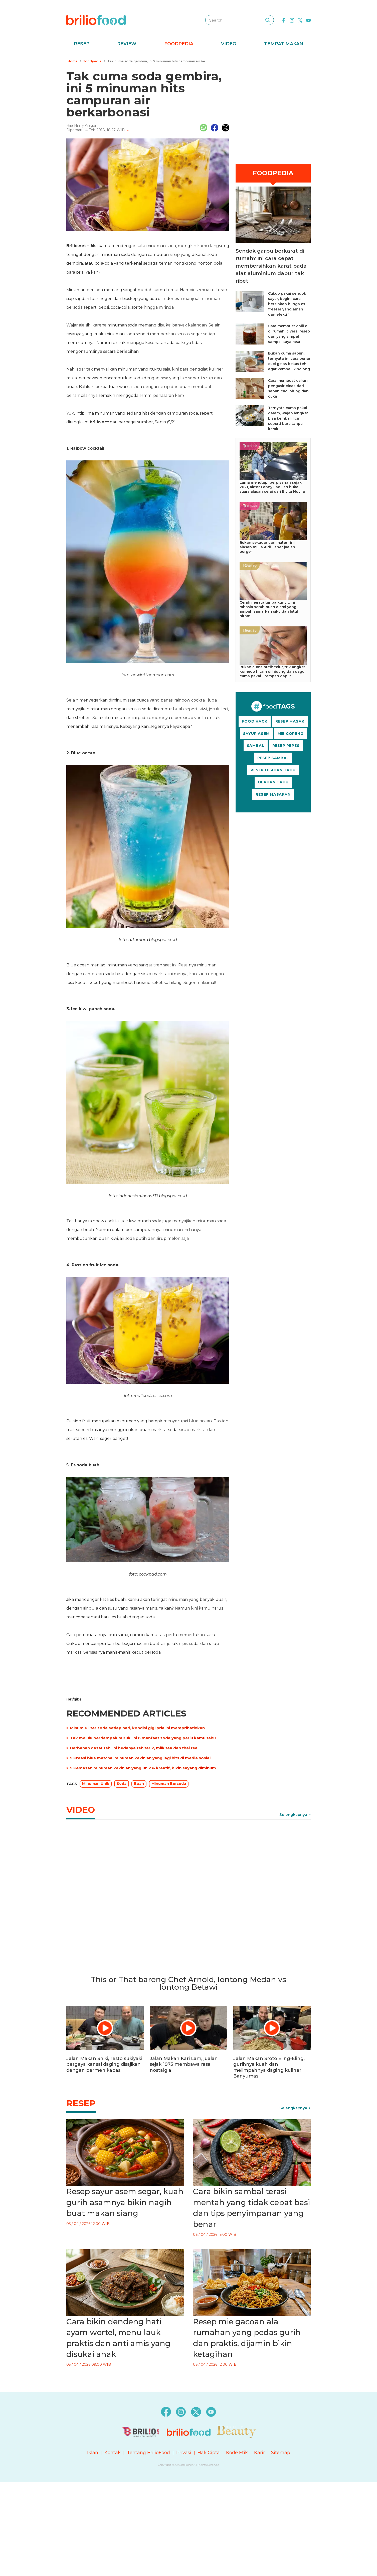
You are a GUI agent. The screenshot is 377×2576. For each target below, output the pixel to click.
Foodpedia (178, 44)
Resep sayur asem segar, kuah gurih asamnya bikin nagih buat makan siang (124, 2202)
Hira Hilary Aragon (81, 125)
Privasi (183, 2452)
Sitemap (280, 2452)
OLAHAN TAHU (273, 782)
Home (72, 61)
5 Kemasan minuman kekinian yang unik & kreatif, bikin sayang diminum (143, 1768)
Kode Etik (237, 2452)
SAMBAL (255, 745)
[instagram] (292, 20)
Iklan (92, 2452)
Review (126, 44)
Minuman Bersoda (168, 1783)
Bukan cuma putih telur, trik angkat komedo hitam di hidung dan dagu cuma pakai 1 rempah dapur (272, 671)
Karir (259, 2452)
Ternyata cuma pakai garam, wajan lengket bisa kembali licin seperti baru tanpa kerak (288, 418)
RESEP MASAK (289, 721)
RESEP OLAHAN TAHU (273, 770)
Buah (139, 1783)
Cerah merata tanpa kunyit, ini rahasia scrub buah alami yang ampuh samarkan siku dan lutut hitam (269, 609)
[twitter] (300, 20)
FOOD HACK (254, 721)
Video (228, 44)
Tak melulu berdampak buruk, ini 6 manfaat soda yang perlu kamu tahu (143, 1738)
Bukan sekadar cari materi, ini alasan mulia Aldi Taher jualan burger (267, 547)
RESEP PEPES (286, 745)
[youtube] (308, 20)
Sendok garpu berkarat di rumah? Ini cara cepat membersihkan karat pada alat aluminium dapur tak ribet (271, 266)
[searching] (267, 20)
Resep (81, 44)
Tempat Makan (283, 44)
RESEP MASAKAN (273, 794)
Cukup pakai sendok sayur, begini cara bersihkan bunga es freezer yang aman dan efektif (287, 304)
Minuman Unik (95, 1783)
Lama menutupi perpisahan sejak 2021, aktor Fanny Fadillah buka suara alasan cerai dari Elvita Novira (272, 487)
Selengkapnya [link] (293, 1814)
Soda (121, 1783)
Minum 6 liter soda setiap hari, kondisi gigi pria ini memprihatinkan (137, 1728)
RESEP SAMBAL (273, 758)
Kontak (112, 2452)
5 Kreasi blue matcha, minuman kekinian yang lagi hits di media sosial (140, 1758)
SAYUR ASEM (256, 733)
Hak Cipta (209, 2452)
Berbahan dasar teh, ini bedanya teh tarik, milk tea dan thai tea (134, 1748)
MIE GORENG (290, 733)
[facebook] (283, 20)
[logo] (96, 20)
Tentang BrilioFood (148, 2452)
